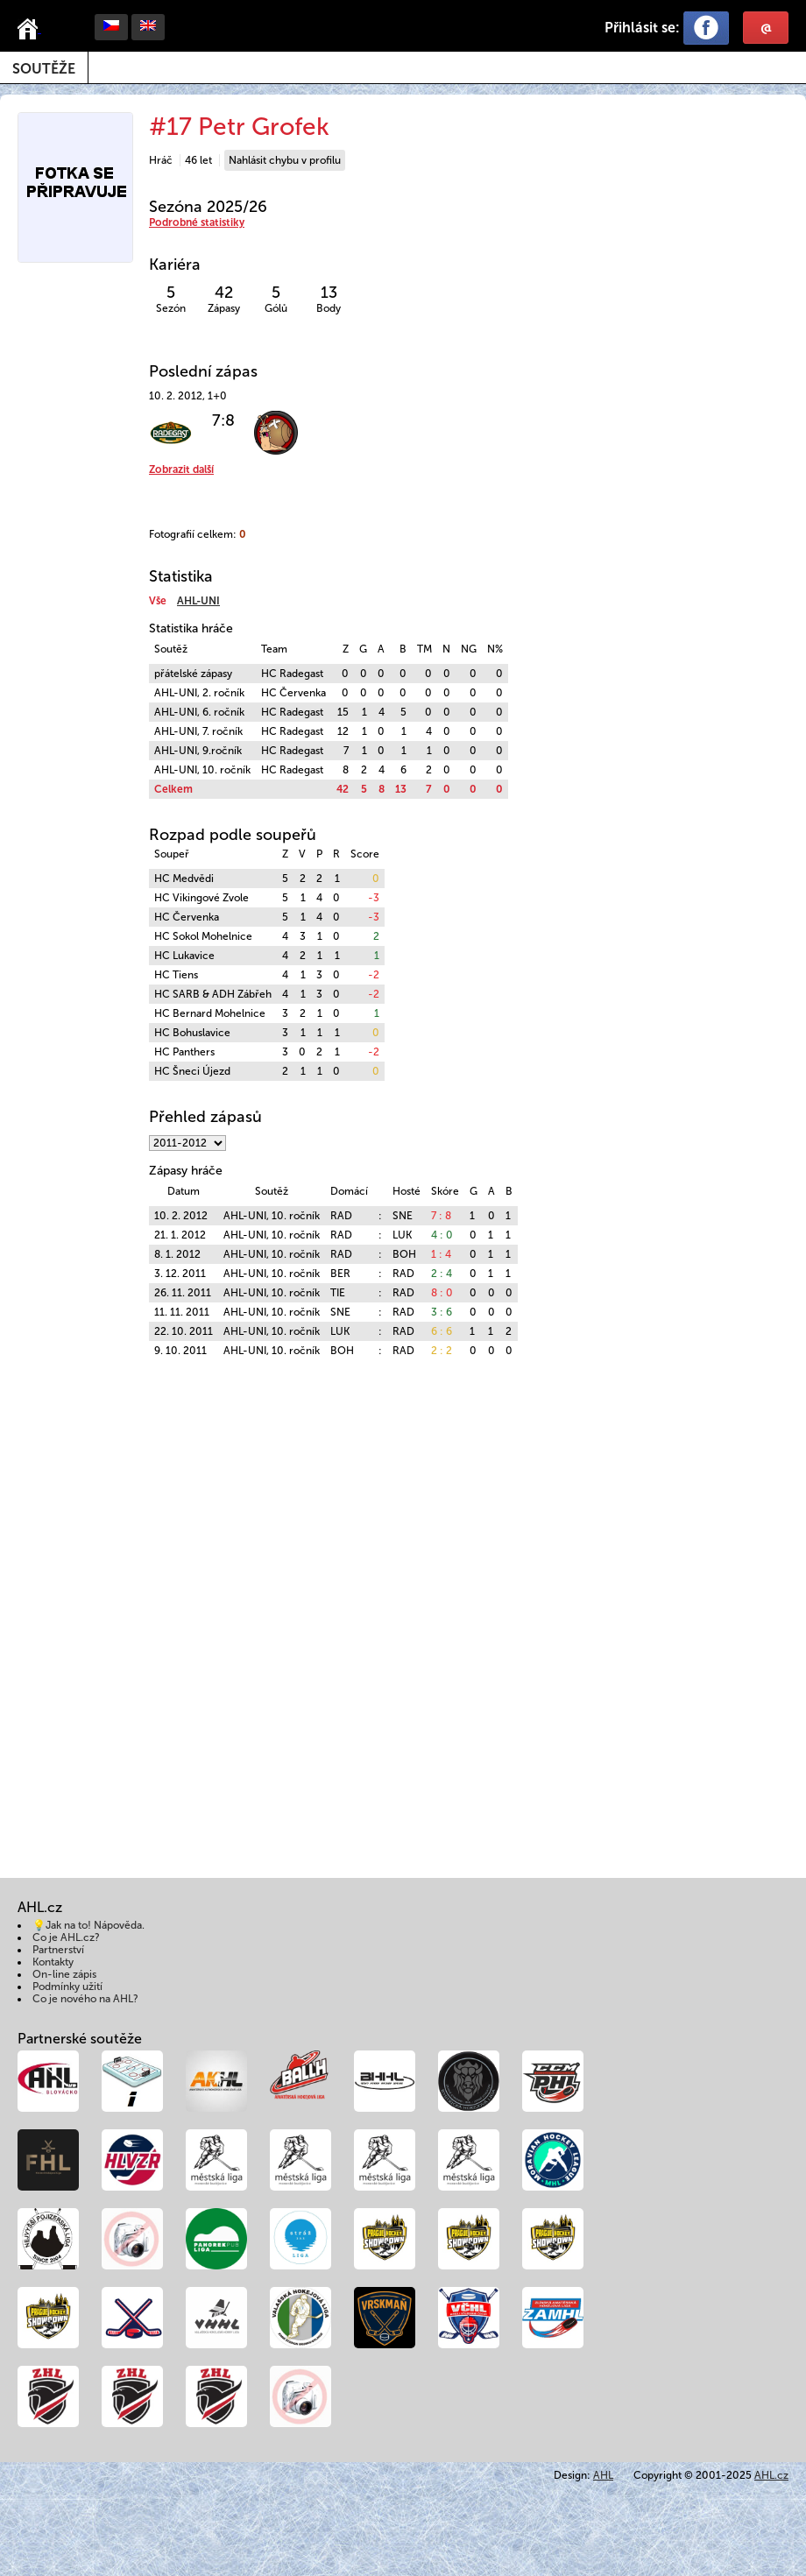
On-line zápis (64, 1974)
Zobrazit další (181, 469)
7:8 (223, 420)
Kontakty (53, 1962)
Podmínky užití (67, 1986)
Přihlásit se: (642, 27)
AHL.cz (771, 2475)
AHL (603, 2475)
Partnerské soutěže (80, 2038)
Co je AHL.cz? (66, 1937)
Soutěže (43, 68)
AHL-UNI (198, 601)
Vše (157, 601)
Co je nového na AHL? (85, 1999)
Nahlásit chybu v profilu (285, 160)
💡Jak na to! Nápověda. (88, 1925)
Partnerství (58, 1950)
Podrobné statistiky (196, 222)
